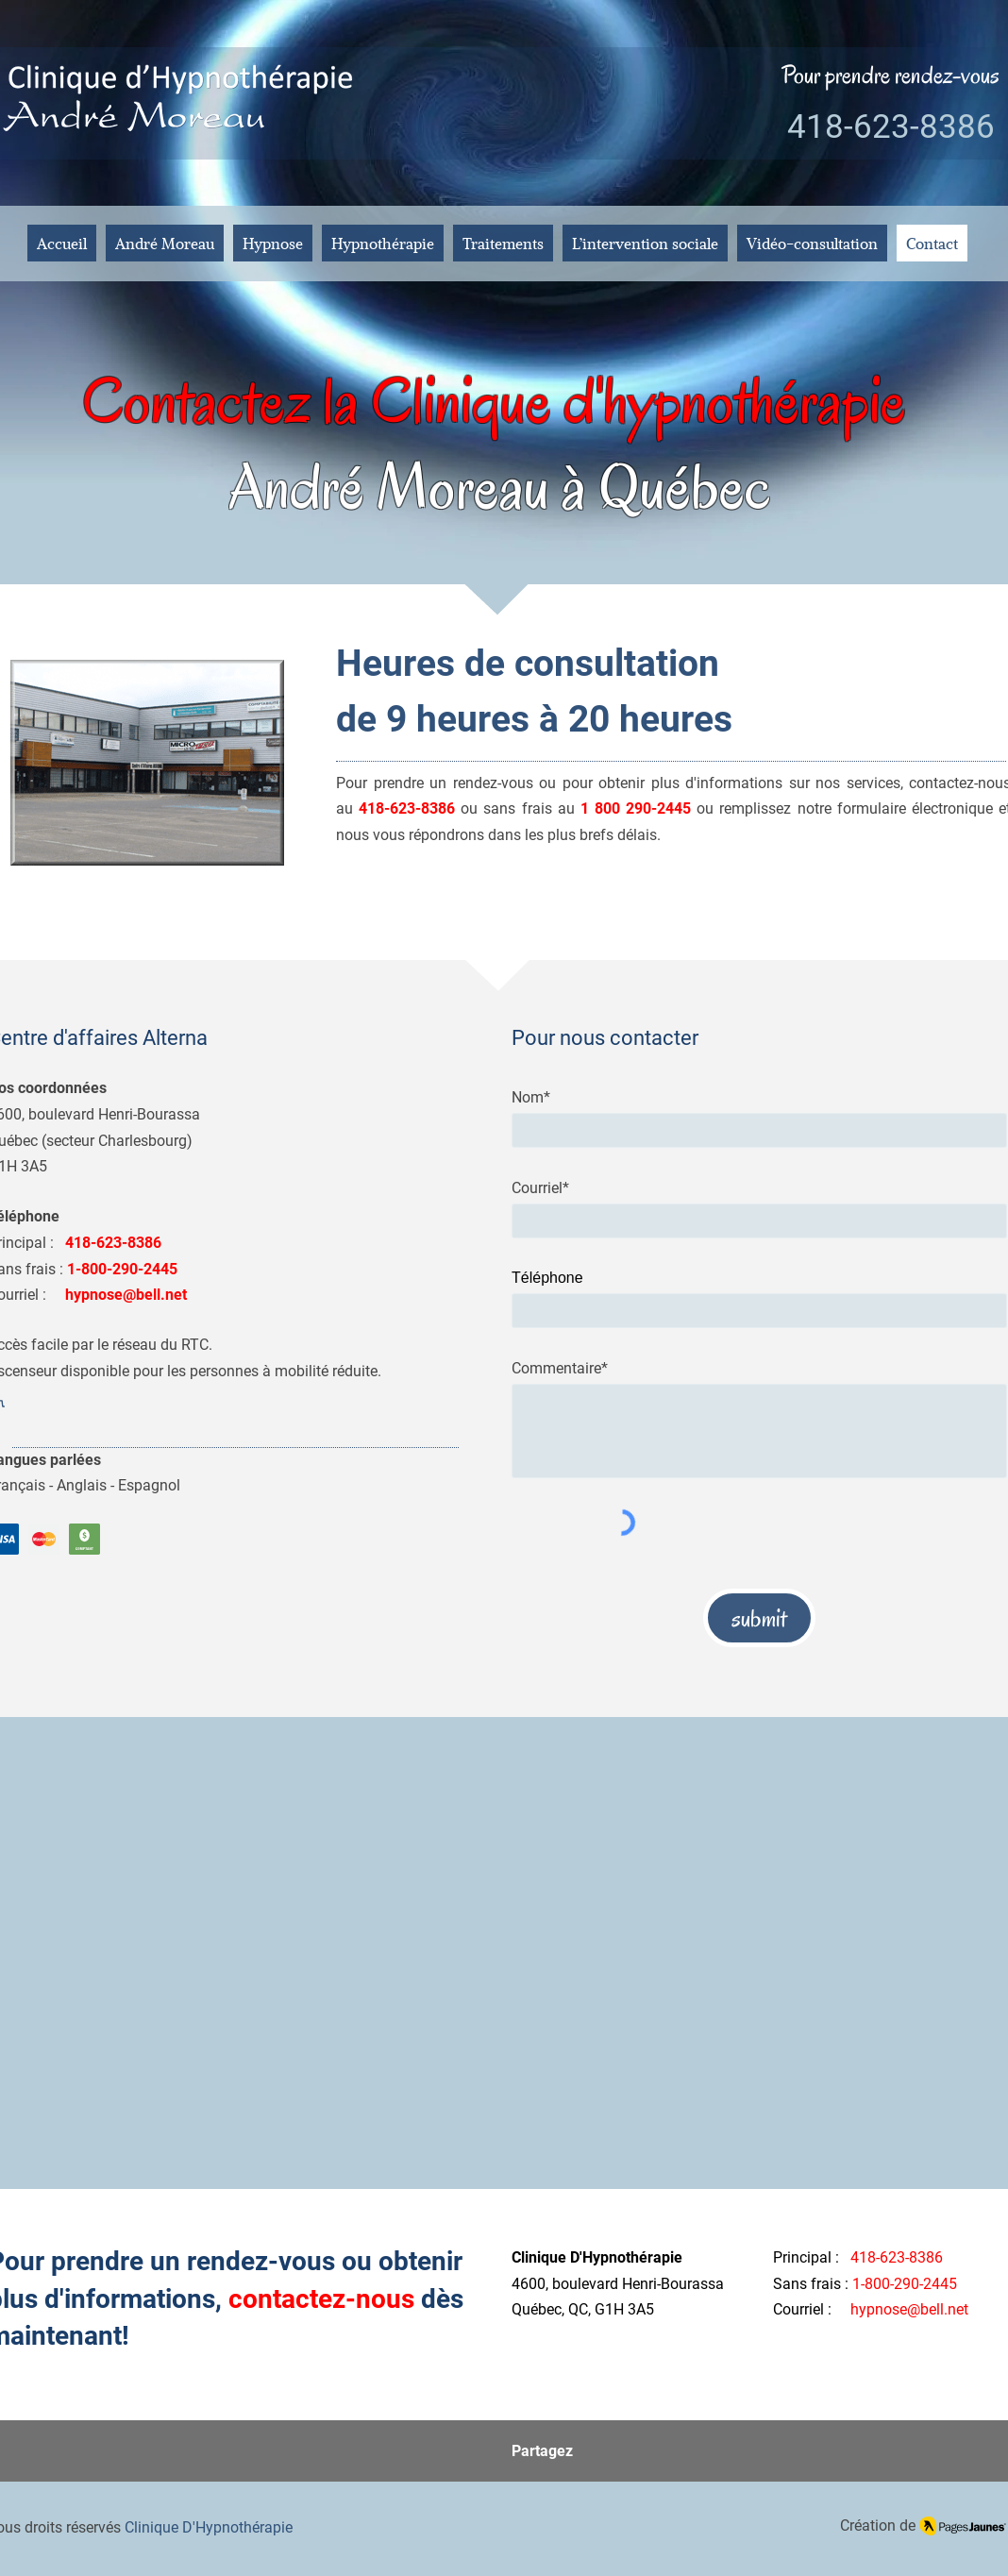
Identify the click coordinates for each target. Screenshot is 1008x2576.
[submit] (759, 1618)
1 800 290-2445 (635, 808)
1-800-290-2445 (904, 2284)
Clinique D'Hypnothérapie (209, 2527)
